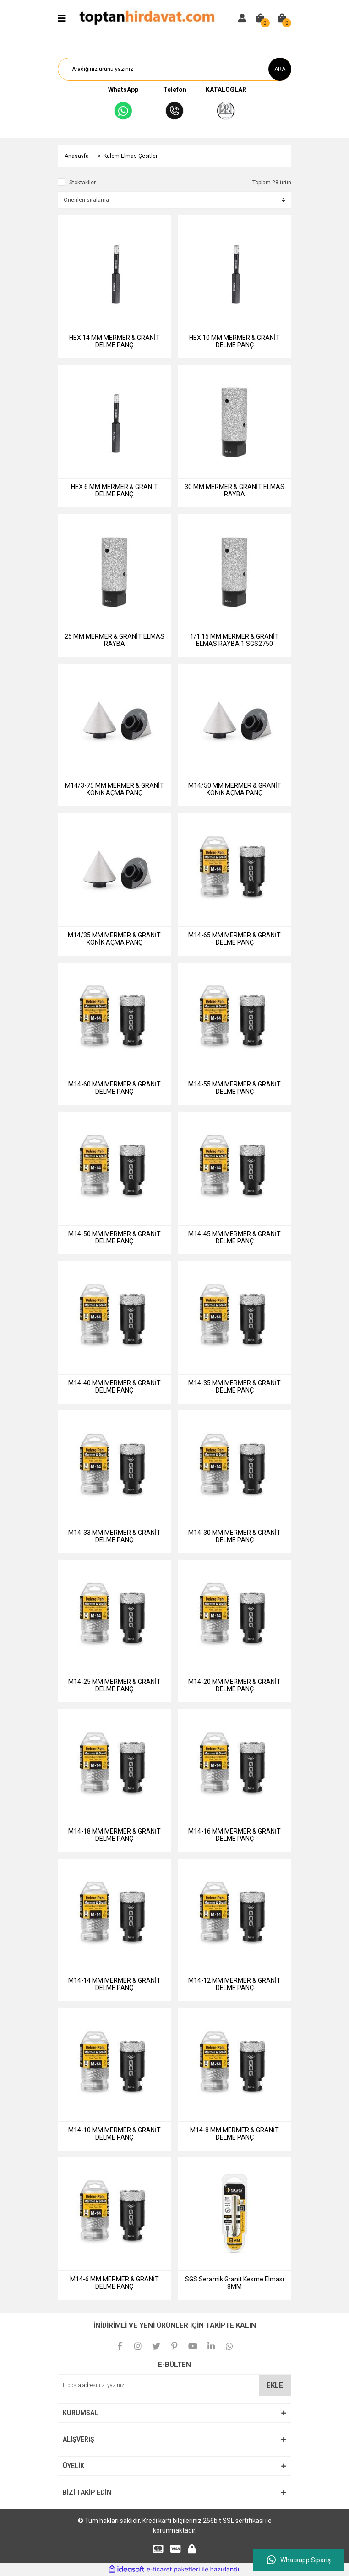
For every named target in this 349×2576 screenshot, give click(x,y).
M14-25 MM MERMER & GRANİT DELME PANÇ (114, 1685)
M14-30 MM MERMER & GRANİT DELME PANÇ (234, 1536)
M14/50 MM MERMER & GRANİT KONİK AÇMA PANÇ (234, 789)
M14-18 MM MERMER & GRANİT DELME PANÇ (114, 1835)
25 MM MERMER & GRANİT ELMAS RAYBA (114, 640)
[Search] (174, 69)
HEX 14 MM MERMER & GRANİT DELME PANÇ (114, 341)
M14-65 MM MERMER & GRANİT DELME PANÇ (234, 938)
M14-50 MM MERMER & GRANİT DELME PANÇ (114, 1237)
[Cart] (260, 18)
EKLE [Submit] (275, 2385)
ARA (279, 69)
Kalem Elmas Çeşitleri (131, 156)
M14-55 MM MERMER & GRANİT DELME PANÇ (234, 1088)
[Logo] (146, 18)
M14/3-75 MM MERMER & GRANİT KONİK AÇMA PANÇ (114, 789)
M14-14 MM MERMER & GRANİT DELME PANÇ (114, 1984)
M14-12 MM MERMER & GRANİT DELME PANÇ (234, 1984)
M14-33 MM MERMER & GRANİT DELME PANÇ (114, 1536)
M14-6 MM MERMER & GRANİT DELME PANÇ (114, 2282)
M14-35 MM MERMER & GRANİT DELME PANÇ (234, 1386)
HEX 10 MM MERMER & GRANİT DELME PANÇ (234, 341)
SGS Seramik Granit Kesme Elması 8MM (234, 2282)
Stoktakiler (82, 182)
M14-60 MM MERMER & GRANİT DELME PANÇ (114, 1088)
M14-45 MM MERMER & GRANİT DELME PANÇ (234, 1237)
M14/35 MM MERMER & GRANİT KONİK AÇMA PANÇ (114, 938)
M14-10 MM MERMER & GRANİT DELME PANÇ (114, 2133)
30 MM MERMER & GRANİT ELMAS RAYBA (234, 490)
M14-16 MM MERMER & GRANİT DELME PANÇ (234, 1835)
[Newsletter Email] (174, 2385)
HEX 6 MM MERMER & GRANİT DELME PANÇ (114, 490)
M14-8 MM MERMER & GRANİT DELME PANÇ (234, 2133)
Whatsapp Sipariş (299, 2560)
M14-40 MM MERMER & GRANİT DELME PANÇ (114, 1386)
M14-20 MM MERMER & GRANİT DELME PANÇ (234, 1685)
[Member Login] (242, 18)
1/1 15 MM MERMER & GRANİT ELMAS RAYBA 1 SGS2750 (234, 640)
